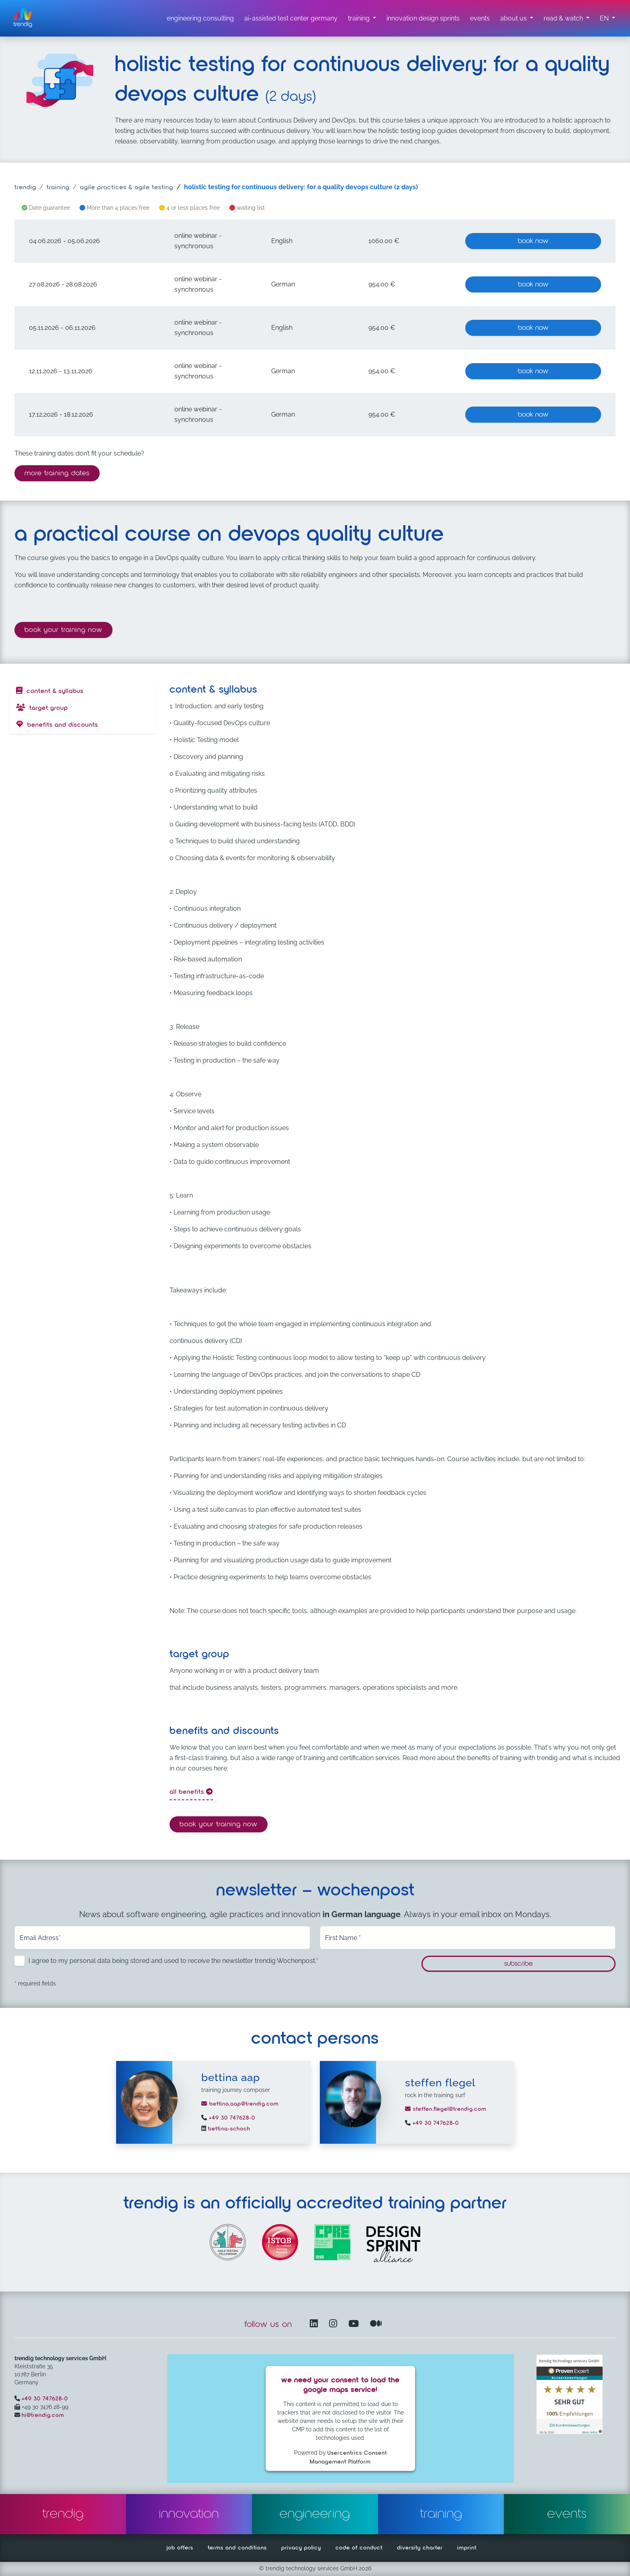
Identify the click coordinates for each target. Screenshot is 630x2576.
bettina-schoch (228, 2129)
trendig (25, 187)
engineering (315, 2514)
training (58, 187)
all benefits (191, 1791)
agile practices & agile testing (126, 187)
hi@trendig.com (43, 2415)
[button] (607, 18)
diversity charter (420, 2548)
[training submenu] (362, 18)
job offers (180, 2548)
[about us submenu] (516, 18)
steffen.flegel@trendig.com (446, 2109)
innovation (189, 2514)
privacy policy (301, 2548)
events (567, 2514)
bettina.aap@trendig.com (240, 2104)
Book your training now (68, 629)
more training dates (57, 473)
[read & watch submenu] (566, 18)
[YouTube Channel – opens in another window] (355, 2324)
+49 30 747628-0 (231, 2118)
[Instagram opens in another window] (334, 2324)
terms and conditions (237, 2548)
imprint (467, 2548)
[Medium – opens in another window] (376, 2324)
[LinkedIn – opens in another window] (315, 2324)
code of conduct (358, 2548)
